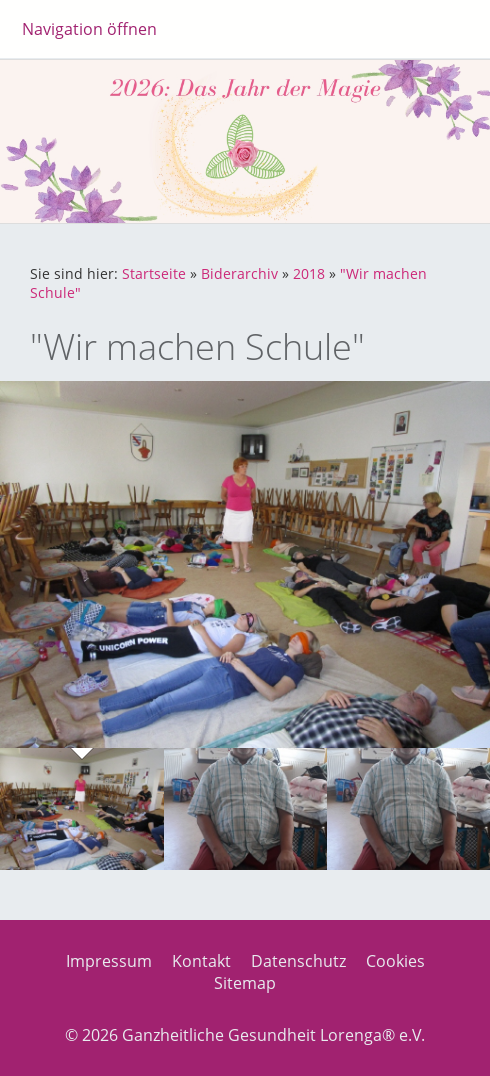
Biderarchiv (239, 273)
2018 (309, 273)
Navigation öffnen (89, 29)
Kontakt (201, 961)
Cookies (395, 961)
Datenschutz (298, 961)
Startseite (154, 273)
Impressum (109, 961)
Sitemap (245, 983)
